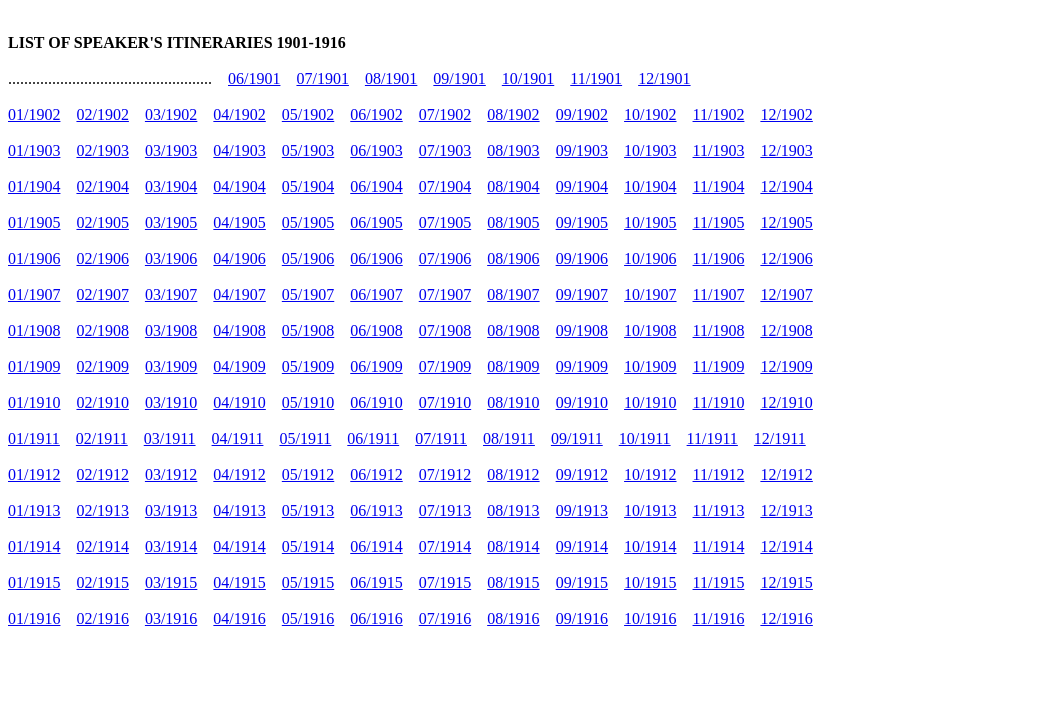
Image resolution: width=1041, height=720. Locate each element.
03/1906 (171, 258)
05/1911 (305, 438)
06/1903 (376, 150)
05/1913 (308, 510)
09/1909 (582, 366)
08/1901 (391, 78)
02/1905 (102, 222)
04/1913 (239, 510)
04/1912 (239, 474)
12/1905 (786, 222)
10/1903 (650, 150)
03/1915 (171, 582)
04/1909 (239, 366)
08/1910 (513, 402)
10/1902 (650, 114)
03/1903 (171, 150)
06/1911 (373, 438)
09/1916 (582, 618)
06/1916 (376, 618)
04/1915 (239, 582)
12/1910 (786, 402)
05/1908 (308, 330)
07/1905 (445, 222)
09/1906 (582, 258)
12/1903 (786, 150)
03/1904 (171, 186)
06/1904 (376, 186)
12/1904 (786, 186)
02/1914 (102, 546)
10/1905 (650, 222)
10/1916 (650, 618)
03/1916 (171, 618)
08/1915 (513, 582)
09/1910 (582, 402)
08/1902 (513, 114)
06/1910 (376, 402)
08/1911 (509, 438)
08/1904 (513, 186)
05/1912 (308, 474)
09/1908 (582, 330)
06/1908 (376, 330)
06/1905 (376, 222)
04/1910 (239, 402)
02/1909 (102, 366)
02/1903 (102, 150)
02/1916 (102, 618)
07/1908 (445, 330)
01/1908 (34, 330)
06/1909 (376, 366)
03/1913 (171, 510)
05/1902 (308, 114)
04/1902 (239, 114)
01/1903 (34, 150)
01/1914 (34, 546)
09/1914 (582, 546)
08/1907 (513, 294)
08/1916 (513, 618)
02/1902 (102, 114)
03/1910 (171, 402)
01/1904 (34, 186)
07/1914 (445, 546)
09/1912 (582, 474)
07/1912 (445, 474)
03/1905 (171, 222)
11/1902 (719, 114)
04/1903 (239, 150)
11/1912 (719, 474)
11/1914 (719, 546)
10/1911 (645, 438)
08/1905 (513, 222)
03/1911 (170, 438)
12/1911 (780, 438)
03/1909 (171, 366)
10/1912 (650, 474)
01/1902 (34, 114)
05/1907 (308, 294)
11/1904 (719, 186)
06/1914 (376, 546)
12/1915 (786, 582)
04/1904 (239, 186)
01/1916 (34, 618)
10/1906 (650, 258)
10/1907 (650, 294)
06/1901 (254, 78)
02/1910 (102, 402)
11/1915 (719, 582)
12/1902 (786, 114)
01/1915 (34, 582)
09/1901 (459, 78)
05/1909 (308, 366)
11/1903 (719, 150)
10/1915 (650, 582)
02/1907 (102, 294)
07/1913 (445, 510)
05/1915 (308, 582)
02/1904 (102, 186)
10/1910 (650, 402)
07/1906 (445, 258)
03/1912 (171, 474)
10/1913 (650, 510)
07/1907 (445, 294)
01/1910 (34, 402)
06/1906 (376, 258)
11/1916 (719, 618)
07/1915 (445, 582)
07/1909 (445, 366)
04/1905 (239, 222)
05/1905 (308, 222)
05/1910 (308, 402)
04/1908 (239, 330)
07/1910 (445, 402)
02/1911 (102, 438)
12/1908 (786, 330)
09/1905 (582, 222)
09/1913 (582, 510)
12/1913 (786, 510)
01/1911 (34, 438)
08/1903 (513, 150)
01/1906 (34, 258)
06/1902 (376, 114)
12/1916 (786, 618)
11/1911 (712, 438)
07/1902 (445, 114)
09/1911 (577, 438)
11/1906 (719, 258)
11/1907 (719, 294)
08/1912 (513, 474)
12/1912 (786, 474)
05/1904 (308, 186)
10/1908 (650, 330)
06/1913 (376, 510)
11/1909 (719, 366)
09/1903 (582, 150)
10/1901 (528, 78)
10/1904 (650, 186)
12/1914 (786, 546)
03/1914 (171, 546)
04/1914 (239, 546)
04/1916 (239, 618)
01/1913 (34, 510)
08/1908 (513, 330)
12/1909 (786, 366)
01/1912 (34, 474)
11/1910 (719, 402)
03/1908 (171, 330)
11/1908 (719, 330)
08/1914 (513, 546)
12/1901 (664, 78)
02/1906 (102, 258)
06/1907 (376, 294)
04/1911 (238, 438)
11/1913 (719, 510)
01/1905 (34, 222)
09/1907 (582, 294)
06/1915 (376, 582)
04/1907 (239, 294)
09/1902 (582, 114)
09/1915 (582, 582)
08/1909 (513, 366)
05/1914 (308, 546)
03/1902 (171, 114)
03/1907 (171, 294)
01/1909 (34, 366)
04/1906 (239, 258)
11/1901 (596, 78)
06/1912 (376, 474)
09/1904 (582, 186)
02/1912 (102, 474)
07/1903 (445, 150)
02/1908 (102, 330)
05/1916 (308, 618)
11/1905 (719, 222)
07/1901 (322, 78)
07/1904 (445, 186)
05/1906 (308, 258)
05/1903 (308, 150)
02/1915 (102, 582)
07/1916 (445, 618)
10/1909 (650, 366)
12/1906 (786, 258)
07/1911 (441, 438)
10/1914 (650, 546)
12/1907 (786, 294)
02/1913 (102, 510)
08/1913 (513, 510)
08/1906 (513, 258)
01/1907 (34, 294)
